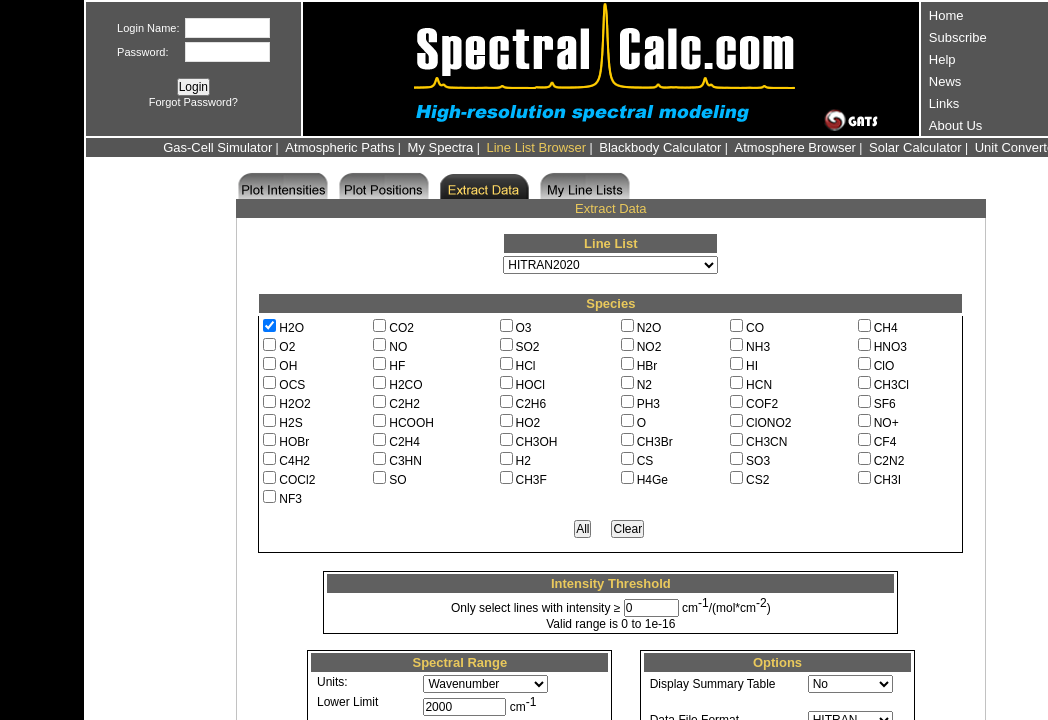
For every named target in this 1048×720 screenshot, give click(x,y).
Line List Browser (536, 147)
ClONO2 (768, 423)
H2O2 (294, 404)
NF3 (290, 499)
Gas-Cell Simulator (217, 147)
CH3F (531, 480)
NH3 (758, 347)
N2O (649, 328)
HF (397, 366)
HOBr (294, 442)
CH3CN (766, 442)
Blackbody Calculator (660, 147)
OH (288, 366)
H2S (290, 423)
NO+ (886, 423)
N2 (644, 385)
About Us (955, 125)
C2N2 (889, 461)
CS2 (757, 480)
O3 (524, 328)
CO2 (401, 328)
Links (944, 103)
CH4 (886, 328)
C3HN (405, 461)
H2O (291, 328)
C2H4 (404, 442)
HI (752, 366)
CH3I (887, 480)
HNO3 (890, 347)
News (945, 81)
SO (397, 480)
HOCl (530, 385)
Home (946, 15)
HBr (647, 366)
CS (645, 461)
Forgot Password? (193, 102)
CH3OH (537, 442)
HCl (526, 366)
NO (398, 347)
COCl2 (297, 480)
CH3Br (655, 442)
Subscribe (958, 37)
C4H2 (294, 461)
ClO (884, 366)
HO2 (528, 423)
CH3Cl (891, 385)
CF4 (885, 442)
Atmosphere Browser (795, 147)
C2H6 (531, 404)
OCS (292, 385)
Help (942, 59)
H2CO (405, 385)
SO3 (758, 461)
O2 (287, 347)
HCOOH (411, 423)
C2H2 (404, 404)
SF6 (885, 404)
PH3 (648, 404)
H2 (523, 461)
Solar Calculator (915, 147)
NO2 (649, 347)
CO (755, 328)
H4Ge (652, 480)
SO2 (528, 347)
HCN (759, 385)
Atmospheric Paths (339, 147)
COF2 (762, 404)
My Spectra (441, 147)
